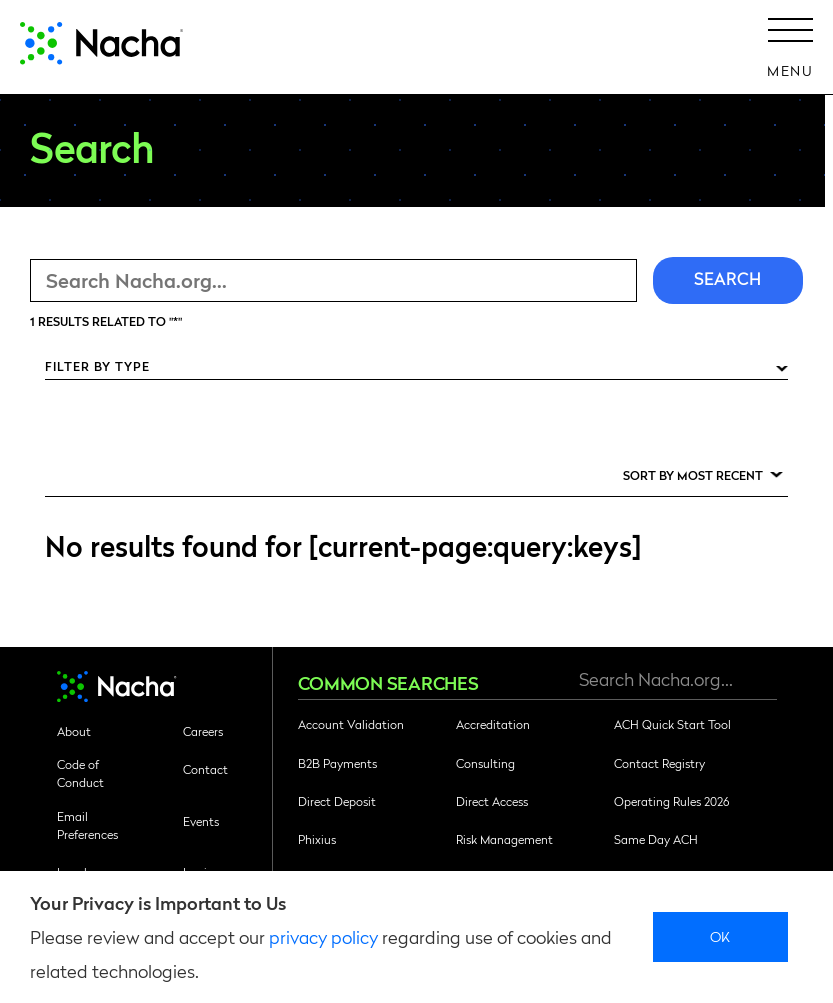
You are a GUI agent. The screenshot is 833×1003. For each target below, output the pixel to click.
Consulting (485, 763)
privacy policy (323, 936)
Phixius (317, 839)
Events (201, 821)
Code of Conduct (80, 773)
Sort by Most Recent (693, 475)
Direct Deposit (337, 801)
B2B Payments (337, 763)
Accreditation (493, 724)
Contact (205, 769)
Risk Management (504, 839)
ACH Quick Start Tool (672, 724)
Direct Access (492, 801)
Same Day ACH (656, 839)
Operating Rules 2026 (671, 801)
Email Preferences (87, 825)
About (74, 731)
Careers (203, 731)
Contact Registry (659, 763)
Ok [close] (720, 936)
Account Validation (351, 724)
